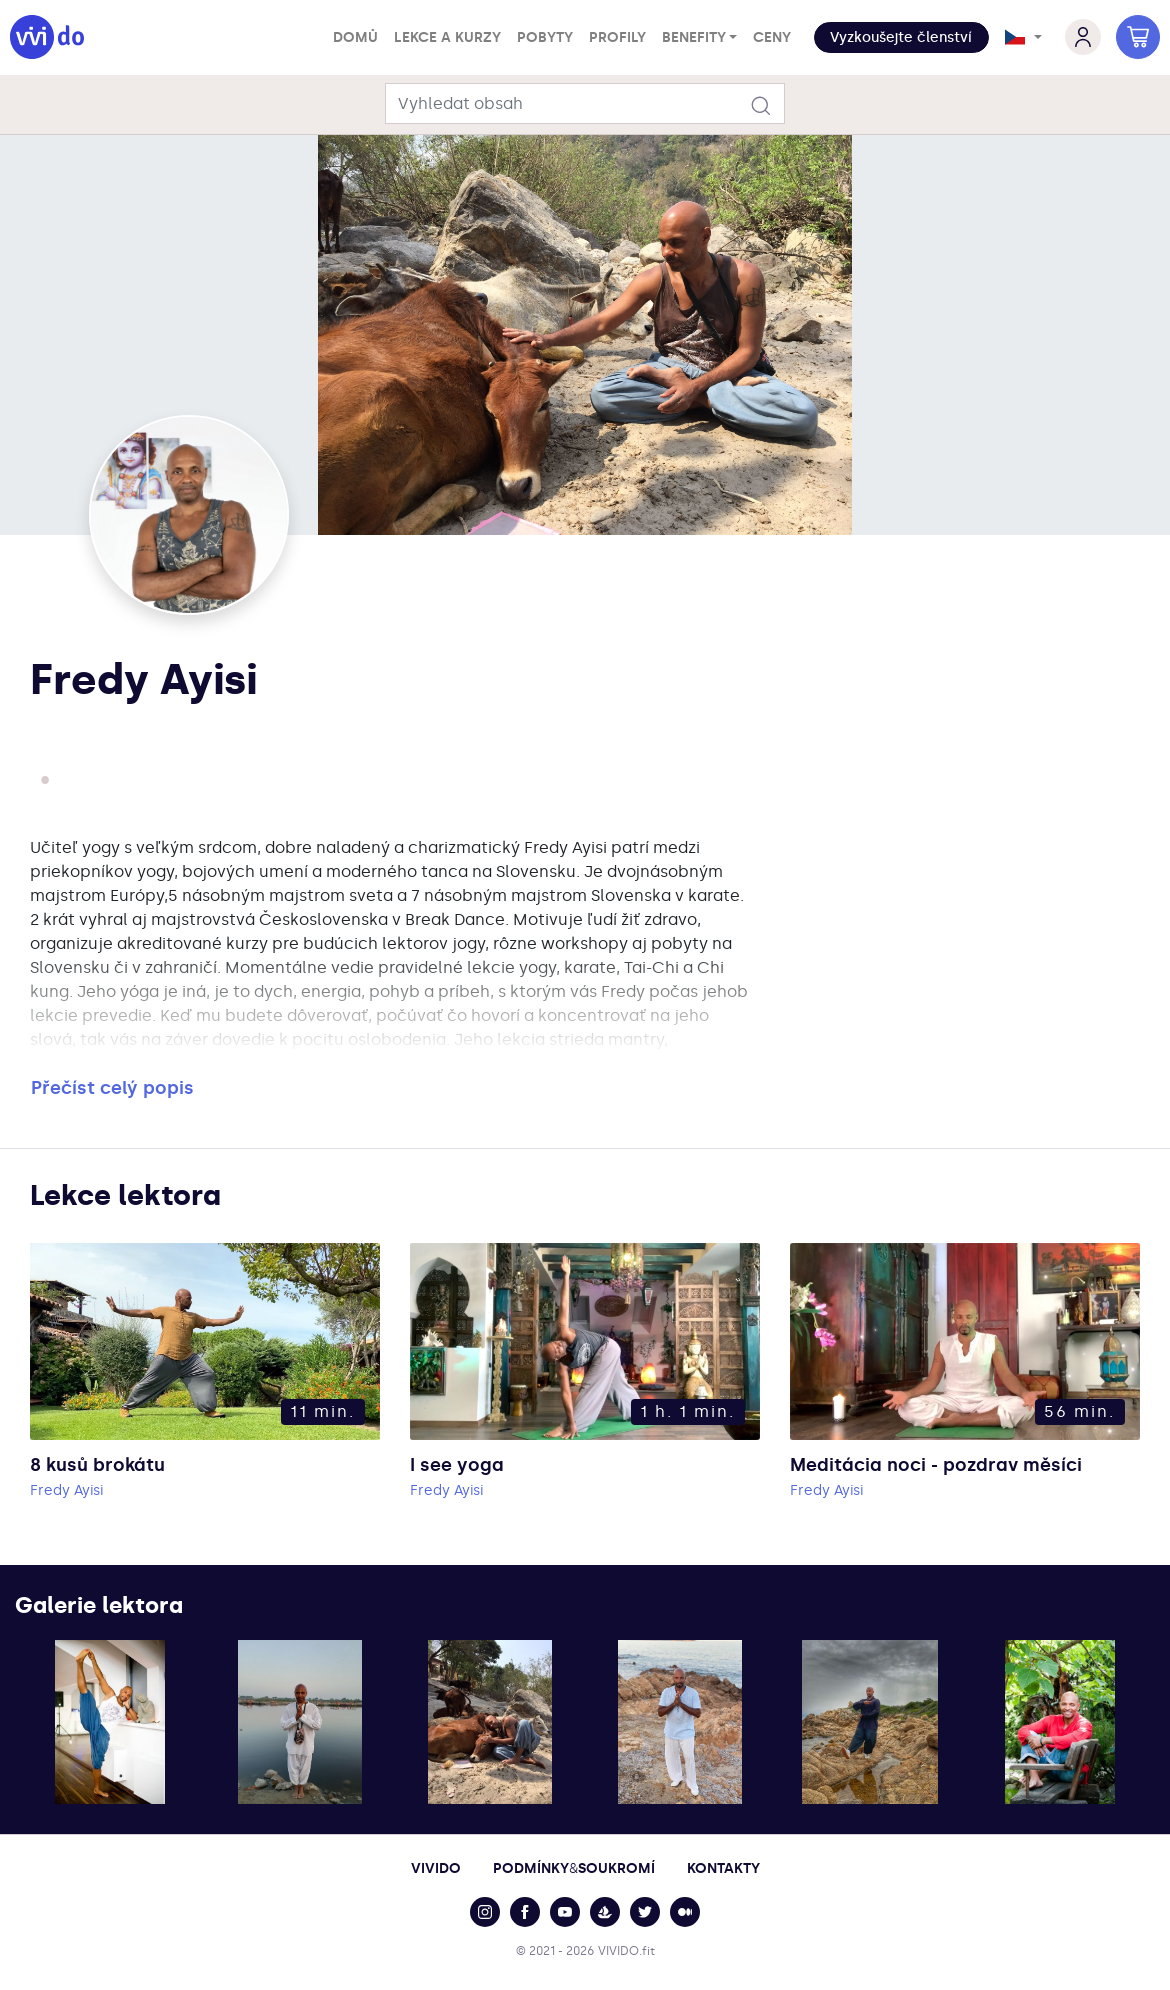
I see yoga (457, 1465)
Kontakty (723, 1868)
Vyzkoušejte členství (901, 37)
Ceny (772, 37)
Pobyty (545, 37)
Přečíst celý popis (112, 1088)
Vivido (436, 1868)
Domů (355, 37)
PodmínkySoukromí (574, 1868)
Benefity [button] (694, 37)
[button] (901, 37)
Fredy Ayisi (66, 1490)
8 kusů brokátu (97, 1465)
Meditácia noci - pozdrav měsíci (936, 1465)
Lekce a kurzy (447, 37)
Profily (617, 37)
